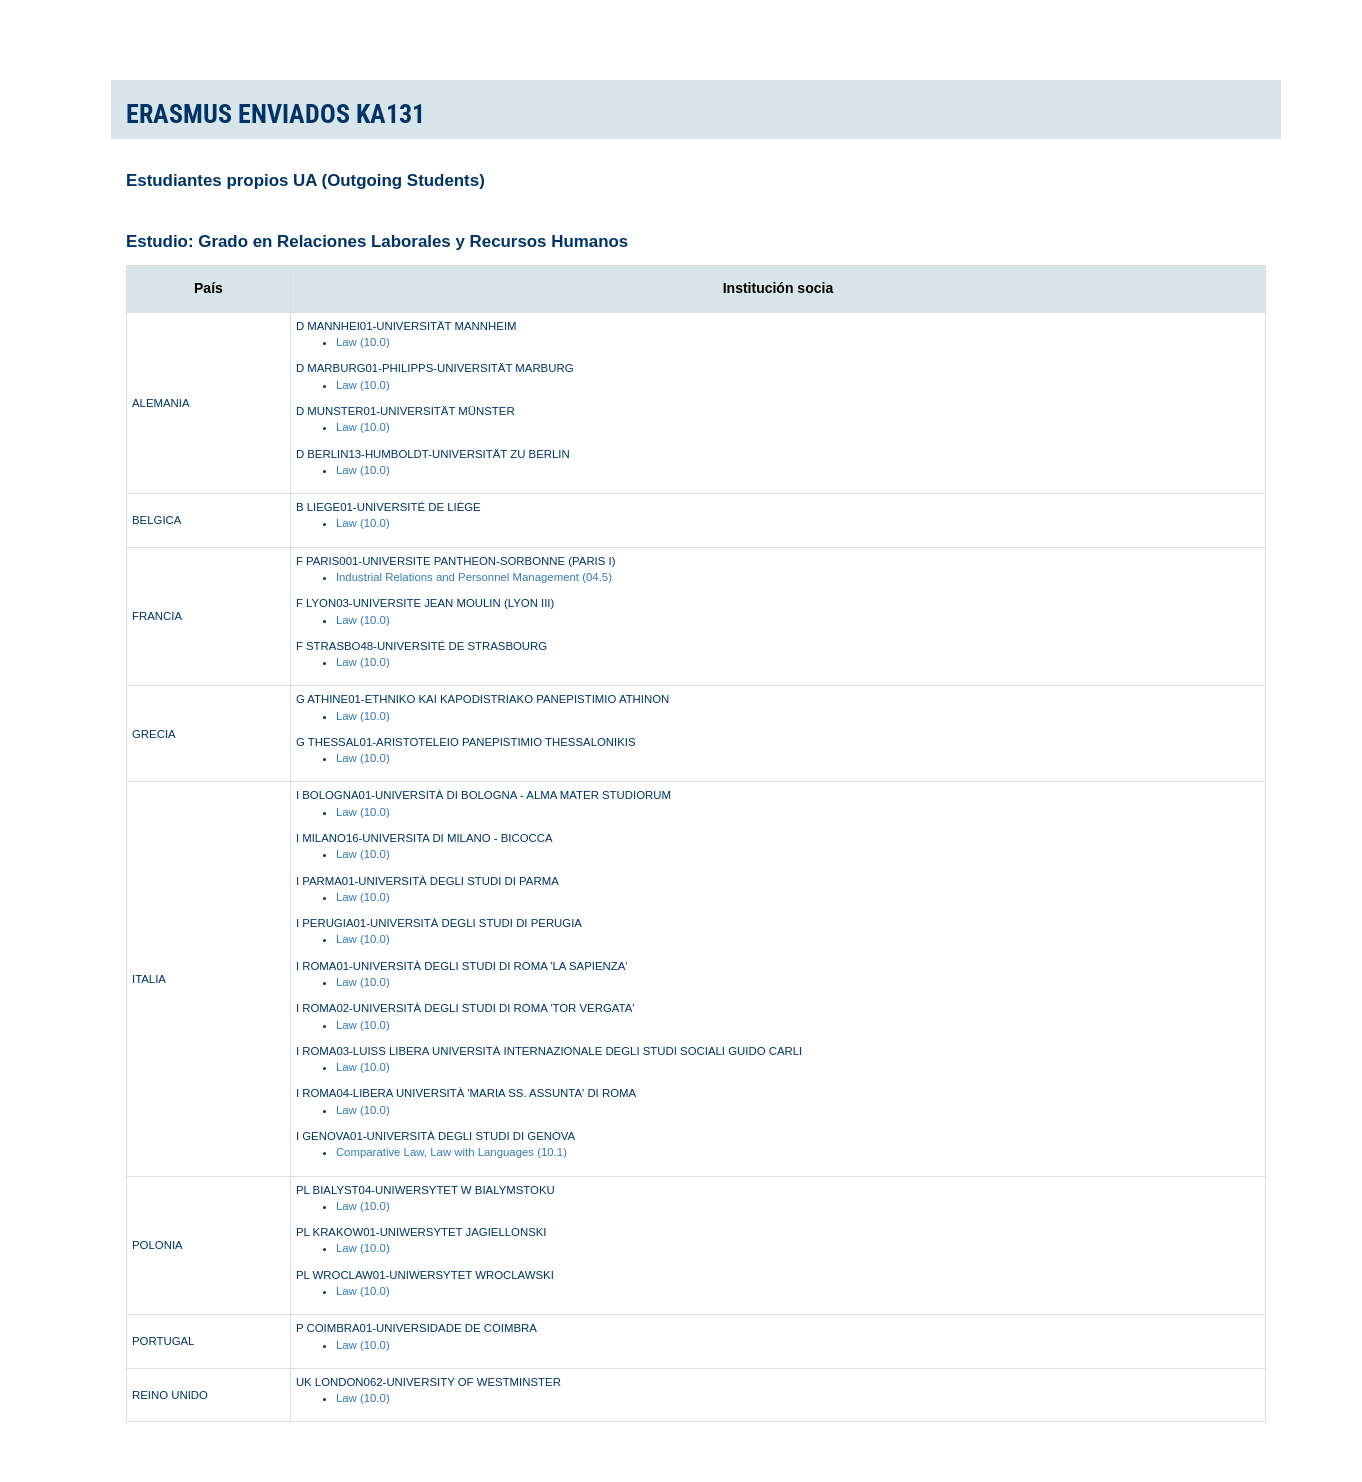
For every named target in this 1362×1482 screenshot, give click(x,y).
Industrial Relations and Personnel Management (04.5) (474, 577)
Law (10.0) (363, 342)
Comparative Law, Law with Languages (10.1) (451, 1152)
